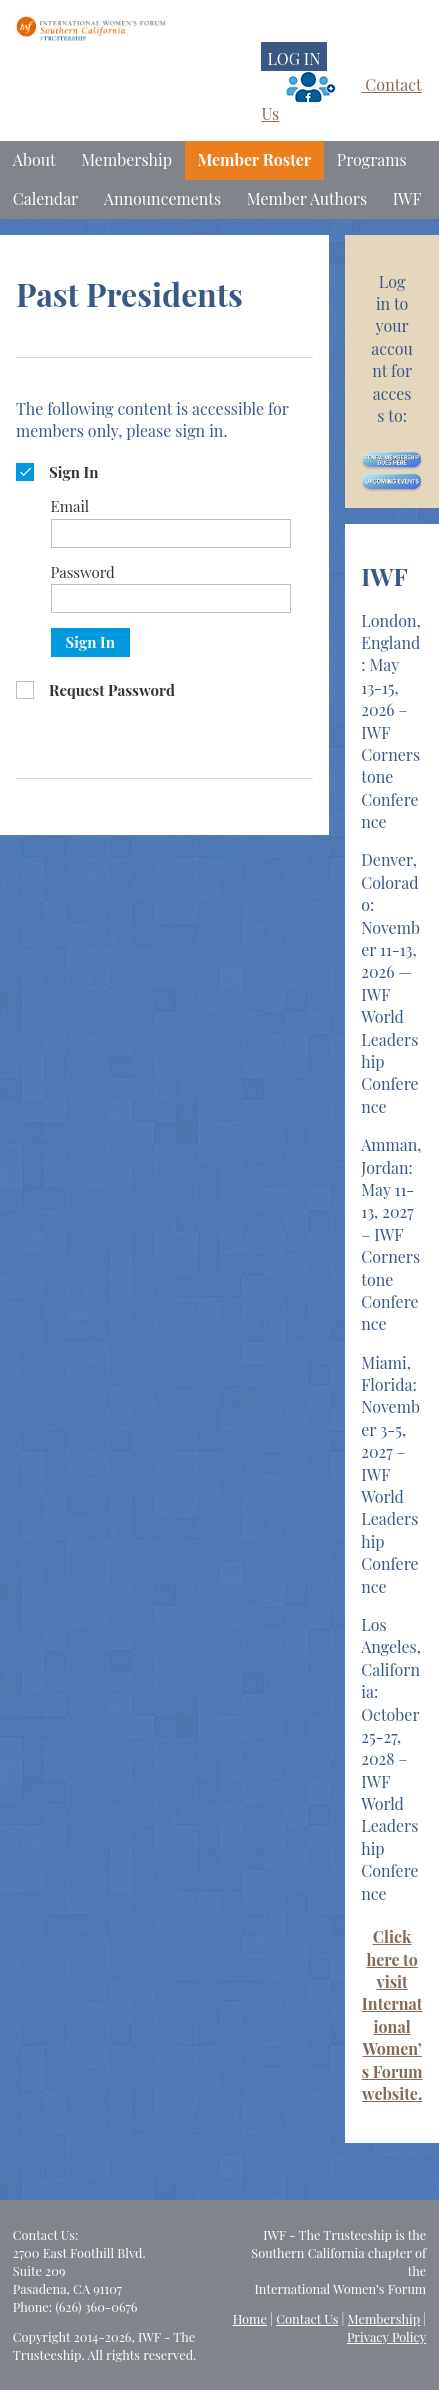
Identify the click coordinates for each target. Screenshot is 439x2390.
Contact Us (307, 2318)
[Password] (171, 598)
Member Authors (307, 198)
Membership (126, 159)
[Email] (171, 533)
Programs (372, 159)
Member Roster (255, 159)
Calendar (45, 198)
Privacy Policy (386, 2336)
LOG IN (293, 58)
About (34, 159)
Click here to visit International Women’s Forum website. (392, 2015)
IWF (407, 198)
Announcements (162, 198)
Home (250, 2318)
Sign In (90, 642)
